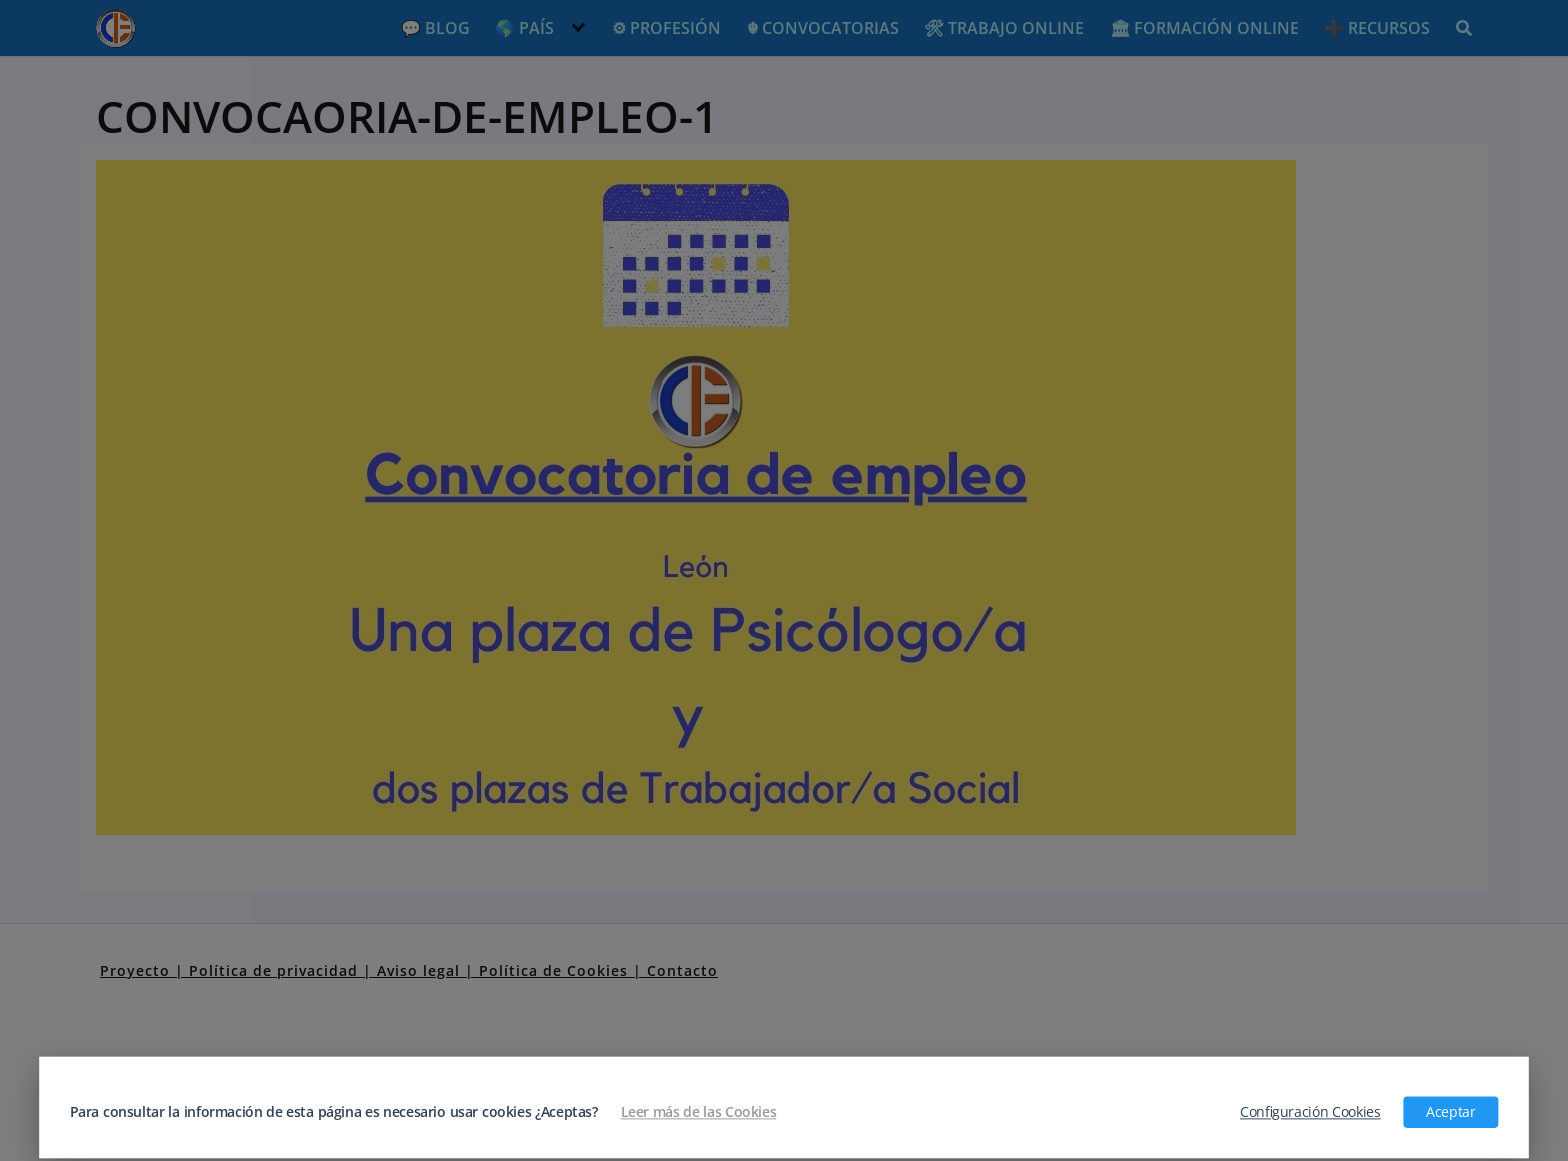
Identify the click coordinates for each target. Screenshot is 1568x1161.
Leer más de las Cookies (699, 1112)
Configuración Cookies (1310, 1112)
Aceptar (1450, 1112)
